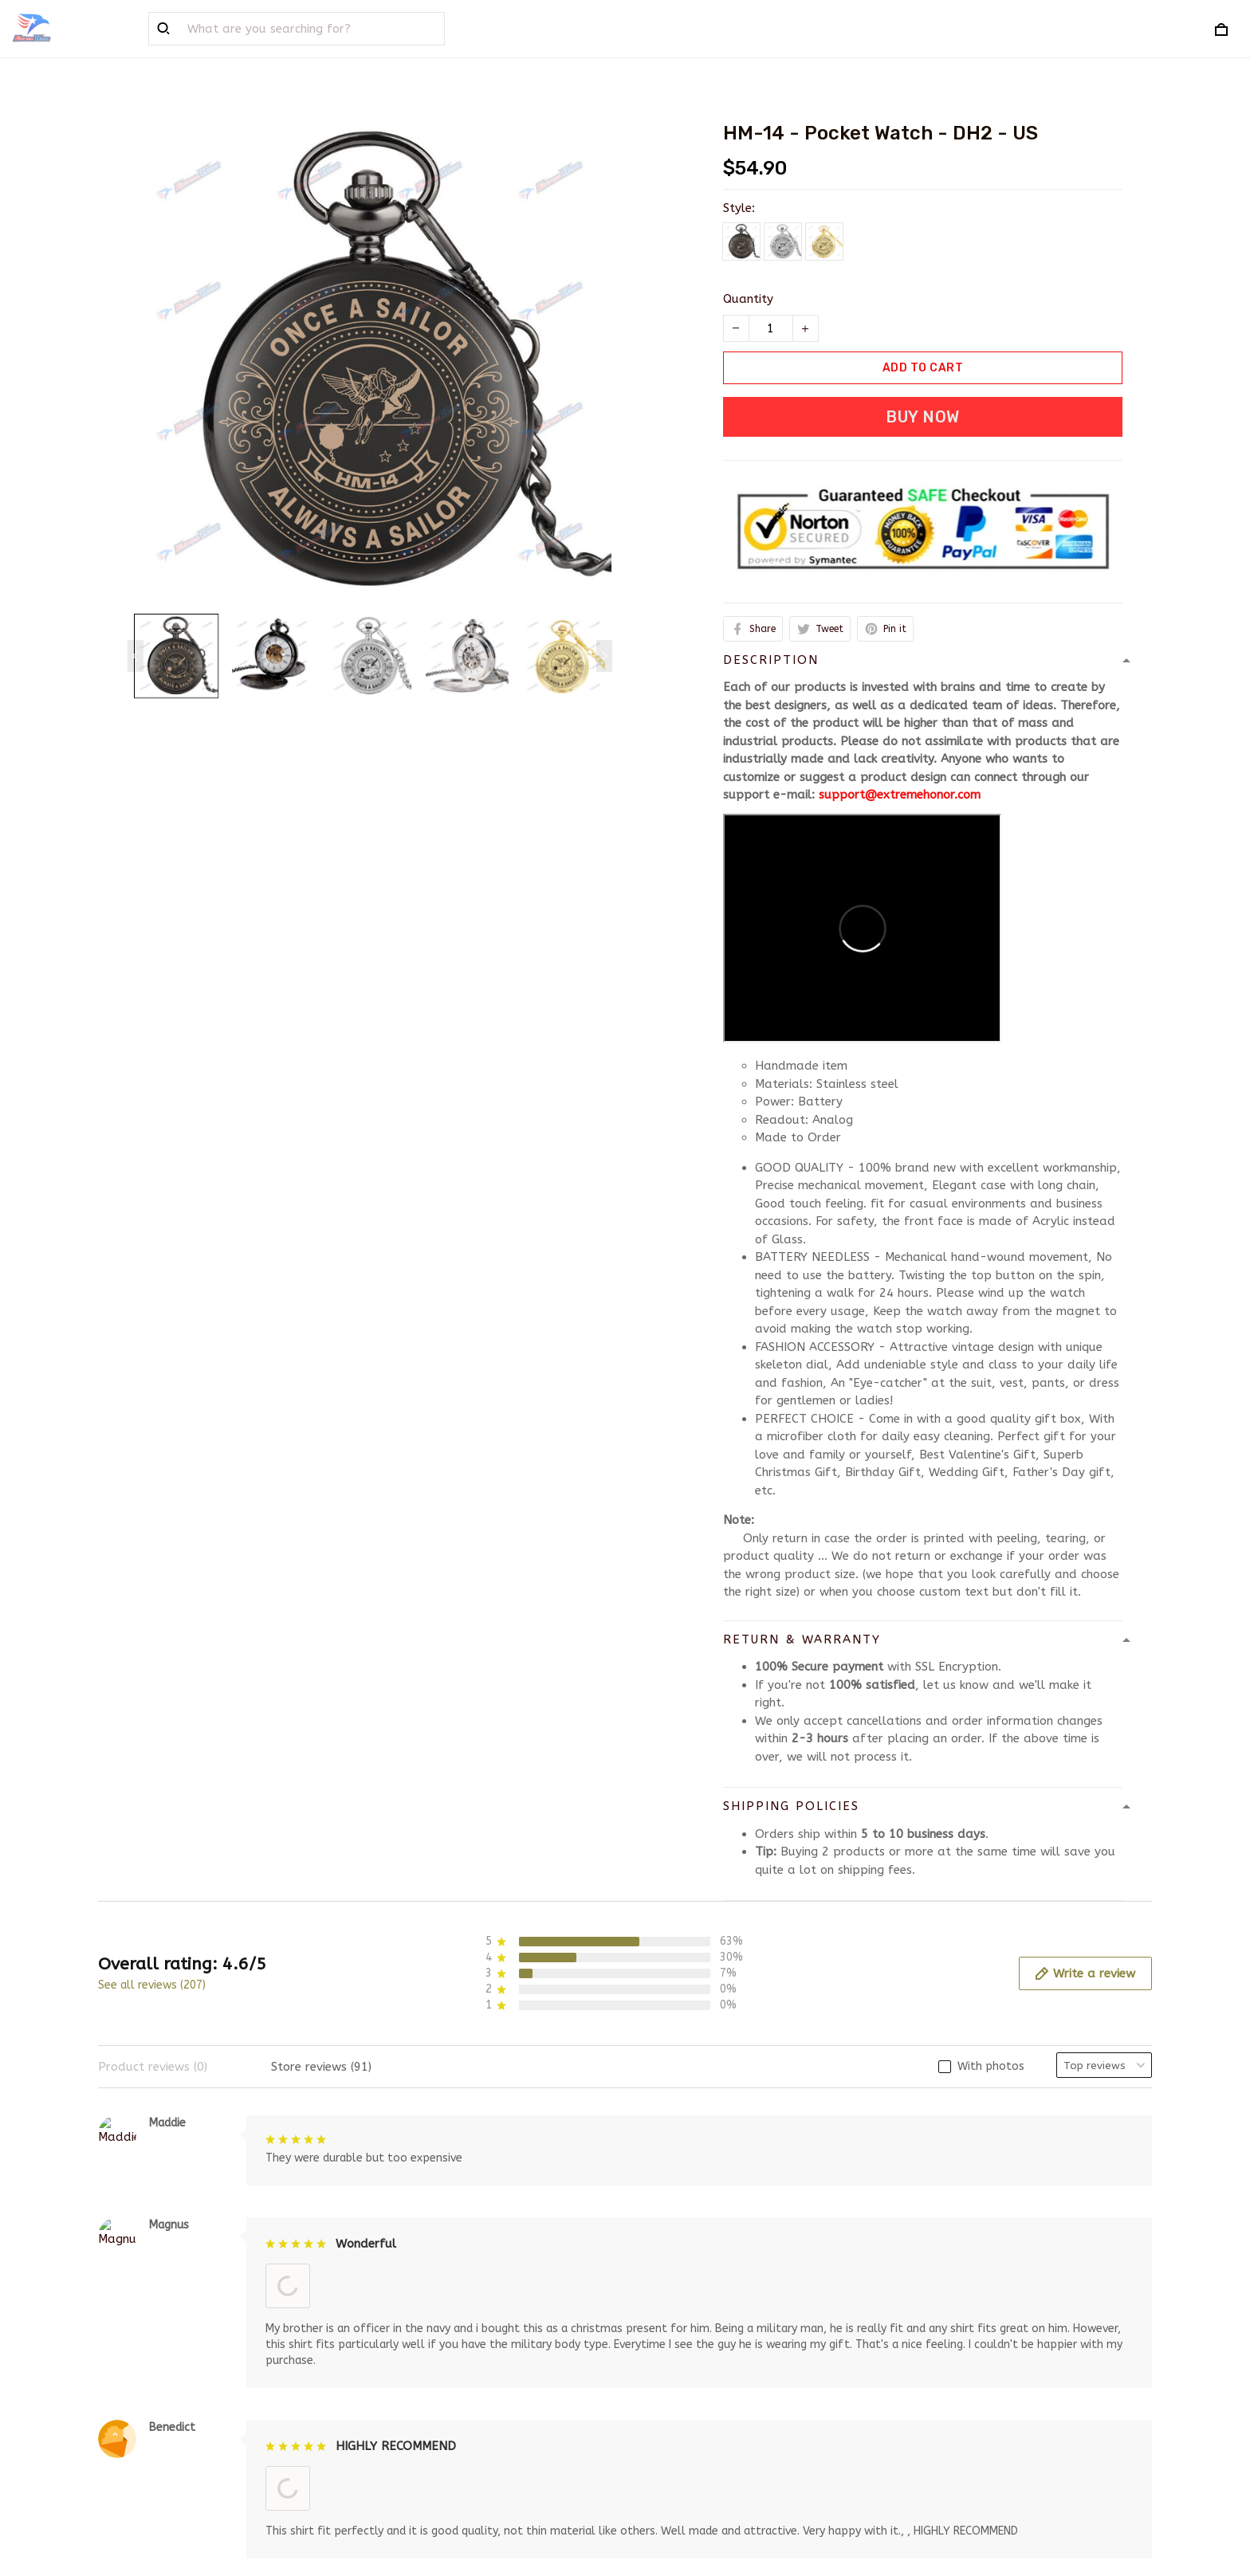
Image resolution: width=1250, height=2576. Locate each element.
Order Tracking (411, 2419)
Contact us (399, 2393)
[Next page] (604, 656)
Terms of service (684, 2341)
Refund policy (677, 2419)
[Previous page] (135, 656)
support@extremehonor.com (900, 794)
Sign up (1110, 2400)
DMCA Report (853, 2503)
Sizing (383, 2445)
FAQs (382, 2367)
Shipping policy (680, 2393)
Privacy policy (677, 2367)
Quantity (748, 299)
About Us (394, 2341)
